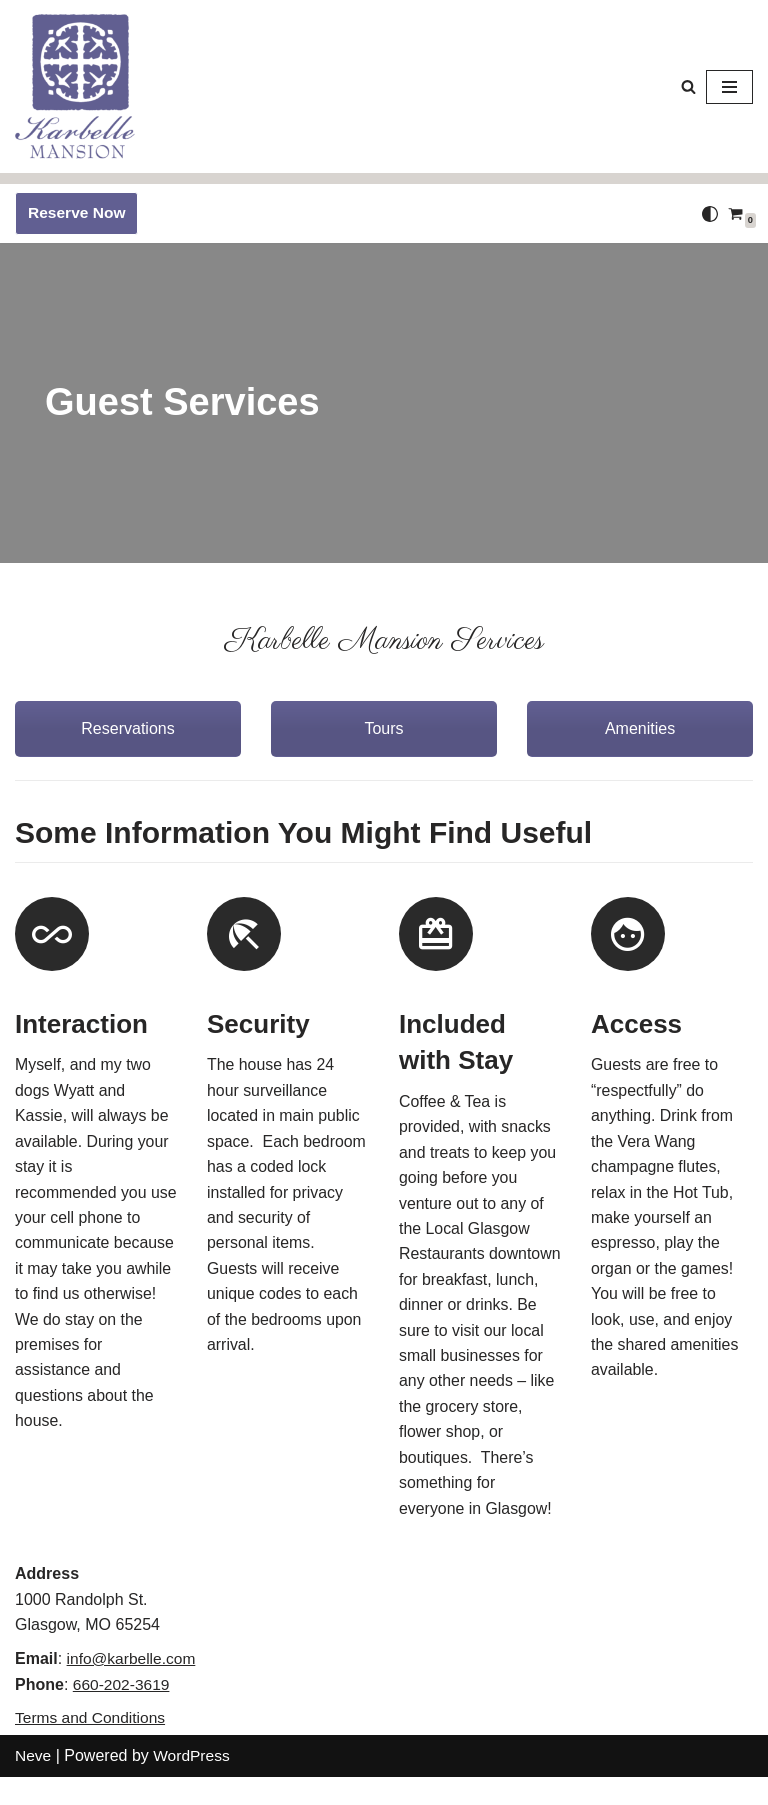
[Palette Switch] (710, 214)
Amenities (640, 729)
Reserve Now (78, 213)
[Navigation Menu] (729, 87)
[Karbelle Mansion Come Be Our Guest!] (75, 86)
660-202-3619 (123, 1713)
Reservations (127, 729)
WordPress (193, 1784)
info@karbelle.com (133, 1687)
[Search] (688, 86)
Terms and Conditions (92, 1746)
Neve (33, 1784)
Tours (383, 729)
